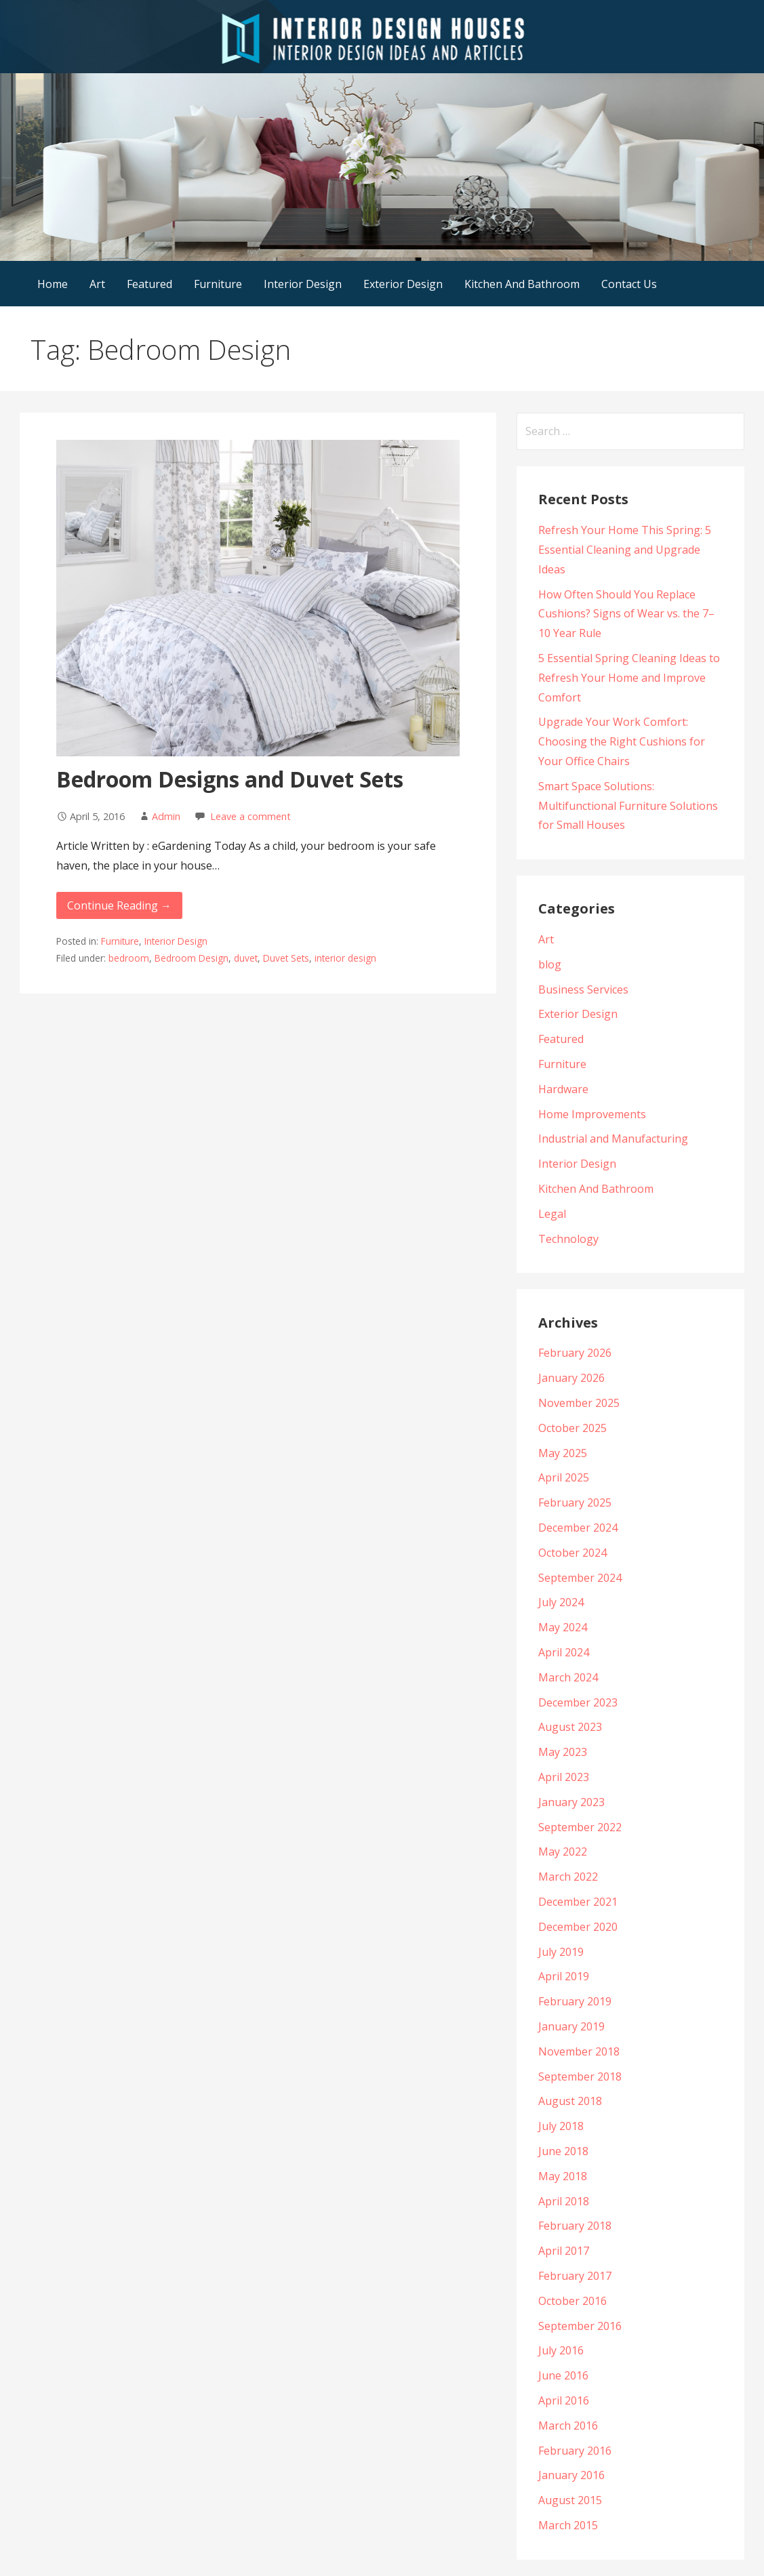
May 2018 (562, 2176)
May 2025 (562, 1453)
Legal (552, 1213)
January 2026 (571, 1377)
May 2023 (562, 1751)
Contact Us (629, 284)
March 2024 (568, 1677)
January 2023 (571, 1802)
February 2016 (574, 2450)
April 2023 (563, 1777)
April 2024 (563, 1652)
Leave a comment (250, 816)
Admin (166, 816)
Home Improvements (592, 1114)
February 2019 (574, 2001)
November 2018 (579, 2051)
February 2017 (574, 2275)
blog (549, 964)
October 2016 (572, 2300)
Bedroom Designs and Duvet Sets (229, 779)
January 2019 (571, 2026)
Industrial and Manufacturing (613, 1138)
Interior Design (303, 284)
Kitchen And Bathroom (522, 284)
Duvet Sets (286, 958)
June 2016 (563, 2375)
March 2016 (568, 2425)
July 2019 (561, 1951)
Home (52, 284)
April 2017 (563, 2250)
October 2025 (572, 1427)
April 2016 (563, 2400)
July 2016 (561, 2350)
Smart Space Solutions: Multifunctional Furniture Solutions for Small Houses (628, 806)
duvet (246, 958)
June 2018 (563, 2151)
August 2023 (570, 1726)
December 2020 (578, 1926)
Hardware (563, 1089)
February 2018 (574, 2225)
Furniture (218, 284)
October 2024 (572, 1552)
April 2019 (563, 1976)
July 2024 (561, 1602)
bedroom (128, 958)
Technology (568, 1238)
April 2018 (563, 2201)
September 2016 (580, 2325)
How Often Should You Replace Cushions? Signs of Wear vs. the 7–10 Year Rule (626, 614)
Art (97, 284)
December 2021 (578, 1901)
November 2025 (579, 1402)
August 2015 (570, 2500)
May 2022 (562, 1851)
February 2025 (574, 1502)
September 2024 (580, 1577)
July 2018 (561, 2126)
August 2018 (570, 2100)
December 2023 (578, 1702)
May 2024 (562, 1627)
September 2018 (580, 2076)
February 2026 (574, 1352)
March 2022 (568, 1876)
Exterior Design (403, 284)
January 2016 (571, 2475)
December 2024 (578, 1527)
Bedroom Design (191, 958)
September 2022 (580, 1827)
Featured (149, 284)
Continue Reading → (119, 905)
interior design (345, 958)
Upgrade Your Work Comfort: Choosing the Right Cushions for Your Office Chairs (621, 741)
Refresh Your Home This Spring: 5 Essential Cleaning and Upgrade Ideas (624, 550)
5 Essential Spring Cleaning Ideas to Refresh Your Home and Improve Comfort (629, 678)
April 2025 (563, 1477)
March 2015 (568, 2525)
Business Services (583, 989)
